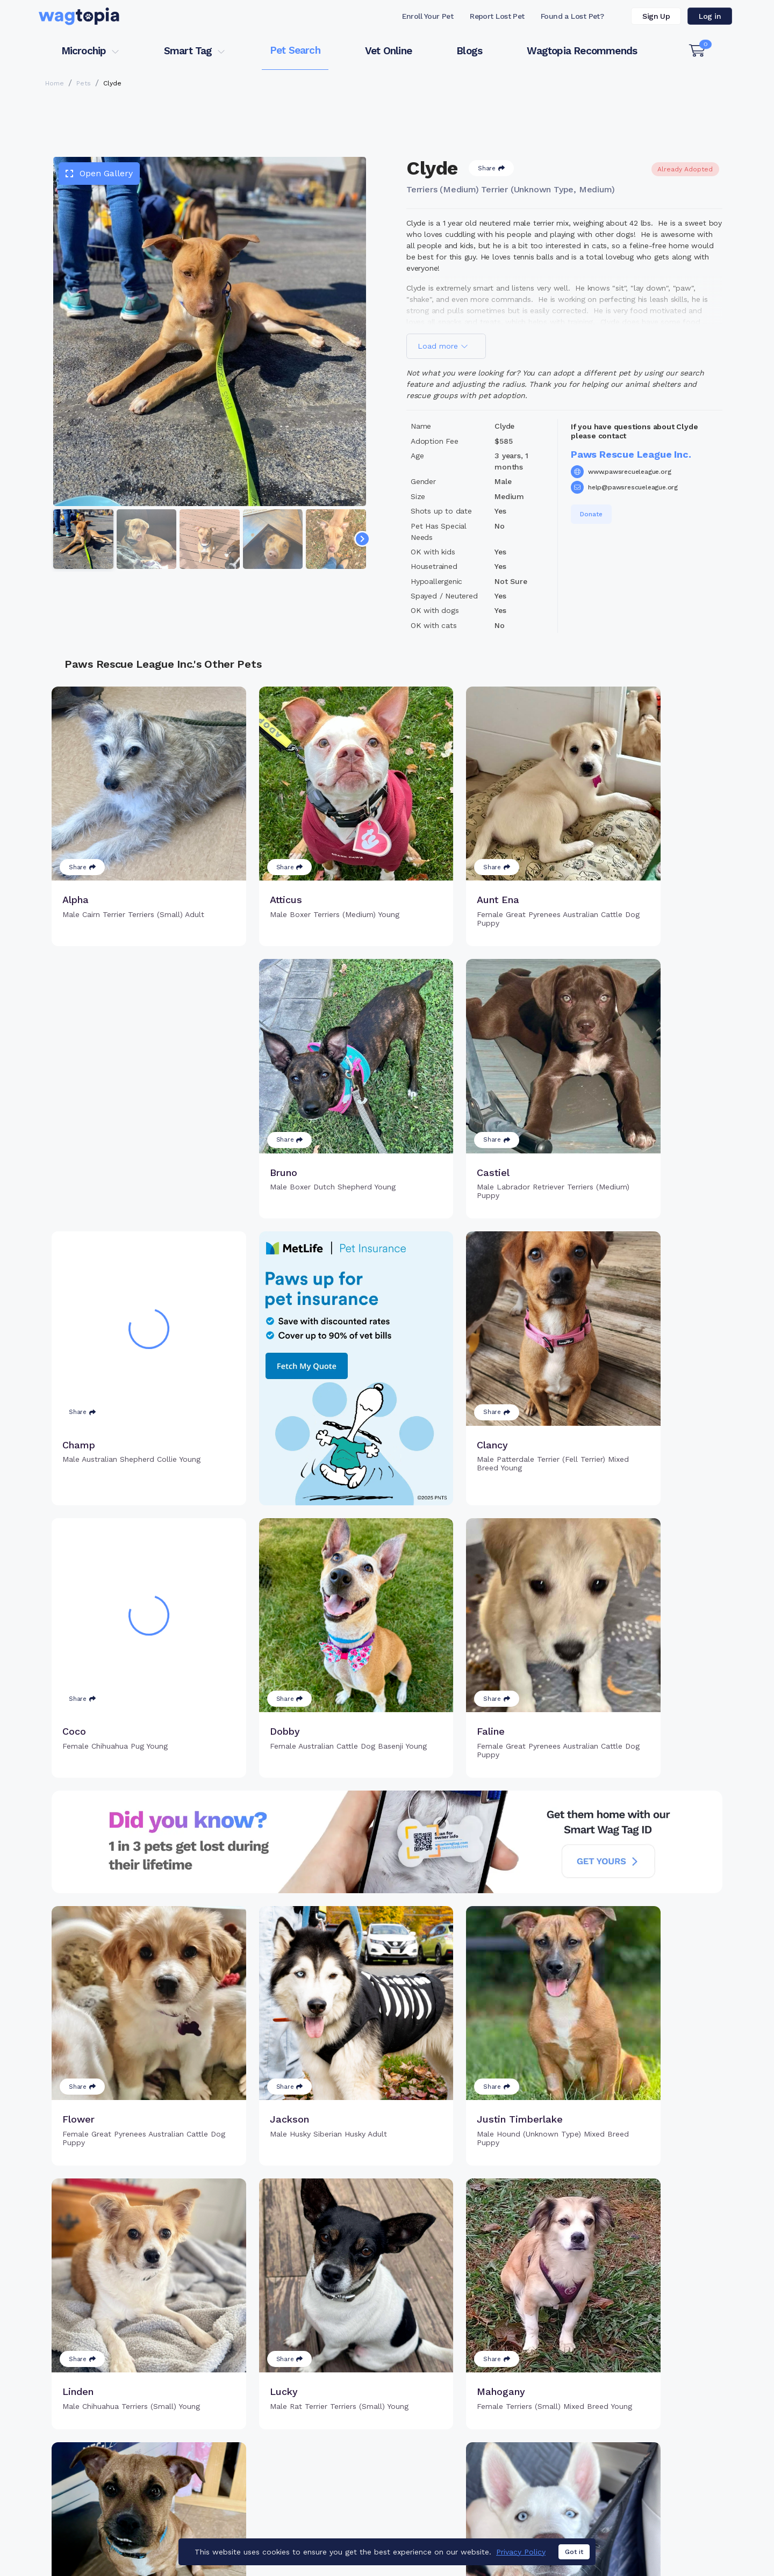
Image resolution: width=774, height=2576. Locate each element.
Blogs (469, 51)
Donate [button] (591, 514)
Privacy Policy (521, 2552)
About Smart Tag (466, 2468)
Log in (710, 16)
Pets (83, 83)
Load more (443, 346)
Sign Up (656, 16)
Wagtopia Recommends (582, 51)
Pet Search (295, 50)
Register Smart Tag (470, 2433)
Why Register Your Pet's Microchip (342, 2433)
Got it (574, 2552)
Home (54, 83)
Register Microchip (311, 2451)
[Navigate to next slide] (362, 539)
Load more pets (387, 2296)
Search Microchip (308, 2468)
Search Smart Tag (468, 2451)
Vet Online (388, 51)
